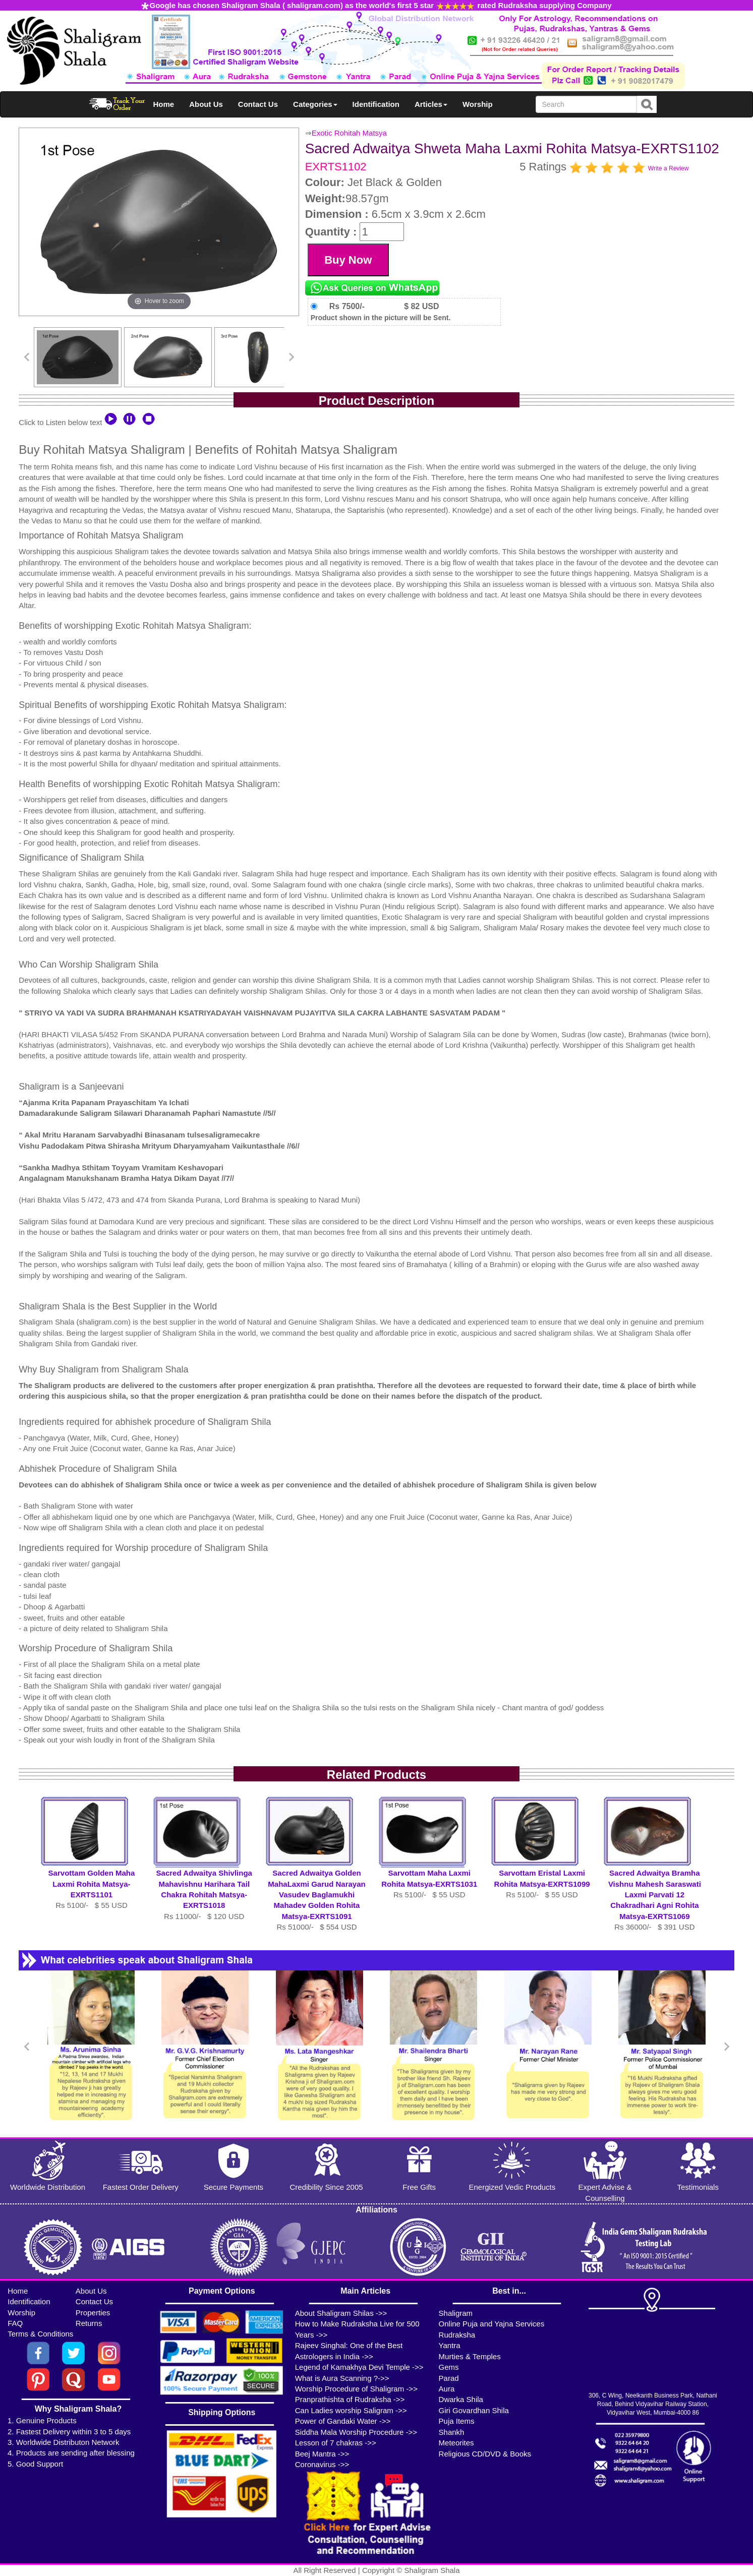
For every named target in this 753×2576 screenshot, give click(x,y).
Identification (376, 104)
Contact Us (258, 104)
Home (164, 104)
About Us (206, 104)
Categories (315, 104)
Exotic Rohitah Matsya (349, 133)
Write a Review (668, 168)
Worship (477, 104)
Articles (431, 104)
